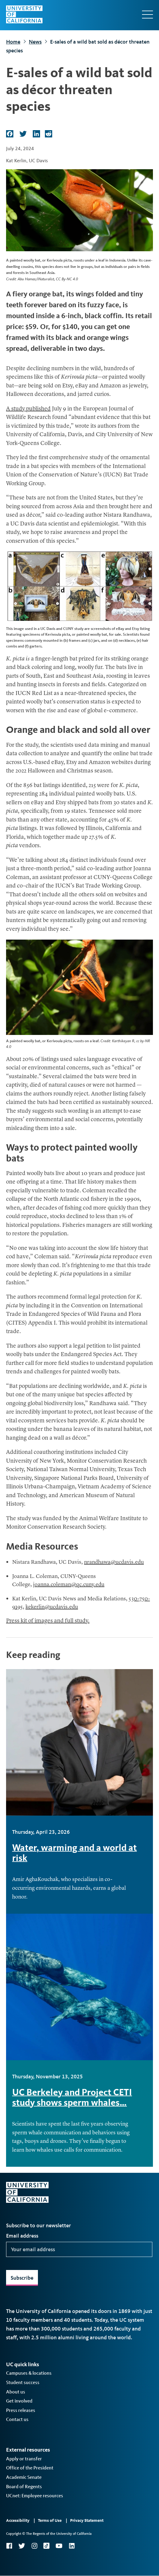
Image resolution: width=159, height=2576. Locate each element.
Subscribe (22, 2278)
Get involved (19, 2401)
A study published (28, 409)
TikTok (46, 2546)
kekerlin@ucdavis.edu (51, 1607)
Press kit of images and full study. (48, 1621)
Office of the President (29, 2468)
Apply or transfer (24, 2459)
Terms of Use (50, 2520)
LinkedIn (72, 2546)
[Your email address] (79, 2249)
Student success (22, 2382)
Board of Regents (24, 2486)
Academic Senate (24, 2477)
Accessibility (17, 2520)
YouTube (59, 2546)
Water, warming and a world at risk (74, 1852)
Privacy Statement (86, 2520)
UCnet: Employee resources (34, 2496)
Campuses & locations (29, 2373)
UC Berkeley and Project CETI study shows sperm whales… (72, 2097)
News (35, 41)
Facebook (9, 2546)
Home (13, 41)
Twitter (21, 2546)
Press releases (20, 2410)
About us (15, 2392)
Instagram (34, 2546)
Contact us (17, 2419)
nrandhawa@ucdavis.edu (114, 1562)
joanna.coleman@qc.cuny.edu (68, 1584)
